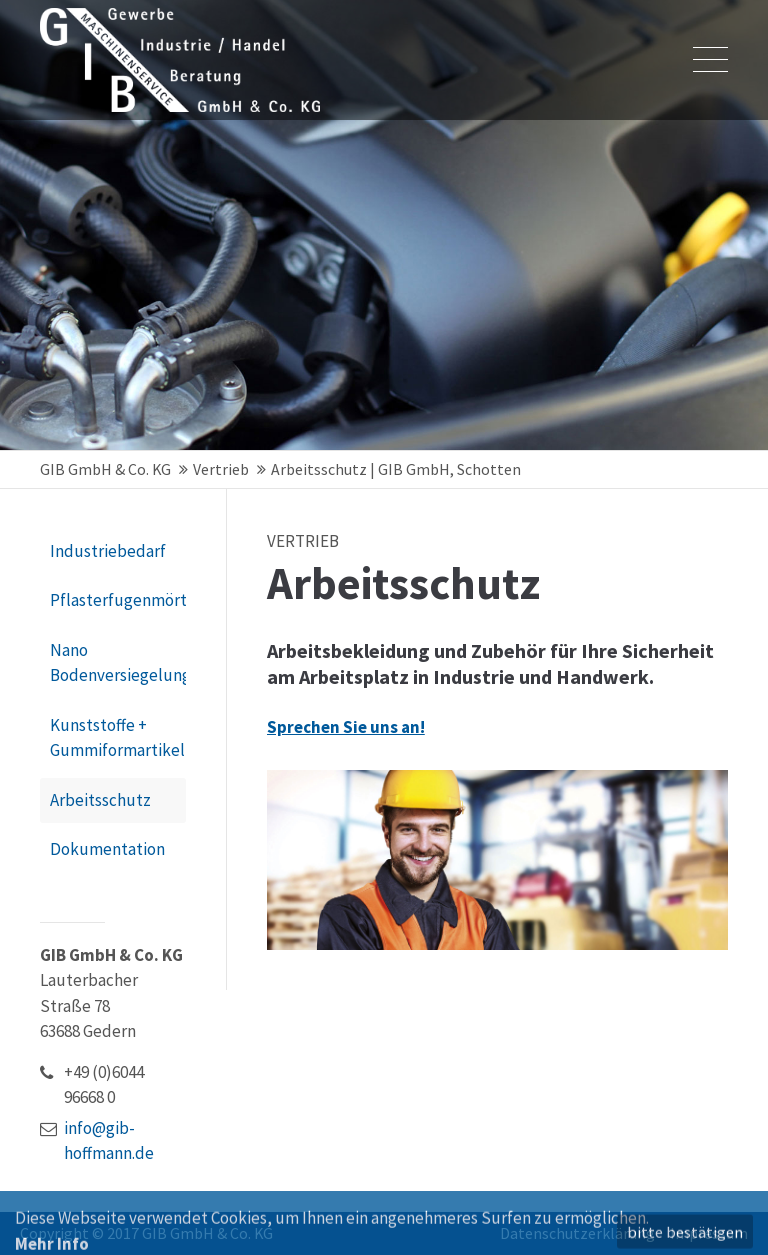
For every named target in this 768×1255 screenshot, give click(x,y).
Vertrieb (221, 469)
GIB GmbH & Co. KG (105, 469)
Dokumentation (107, 849)
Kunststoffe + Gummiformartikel (117, 738)
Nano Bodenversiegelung (118, 663)
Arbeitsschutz (100, 800)
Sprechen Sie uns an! (346, 736)
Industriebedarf (108, 551)
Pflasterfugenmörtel (118, 600)
